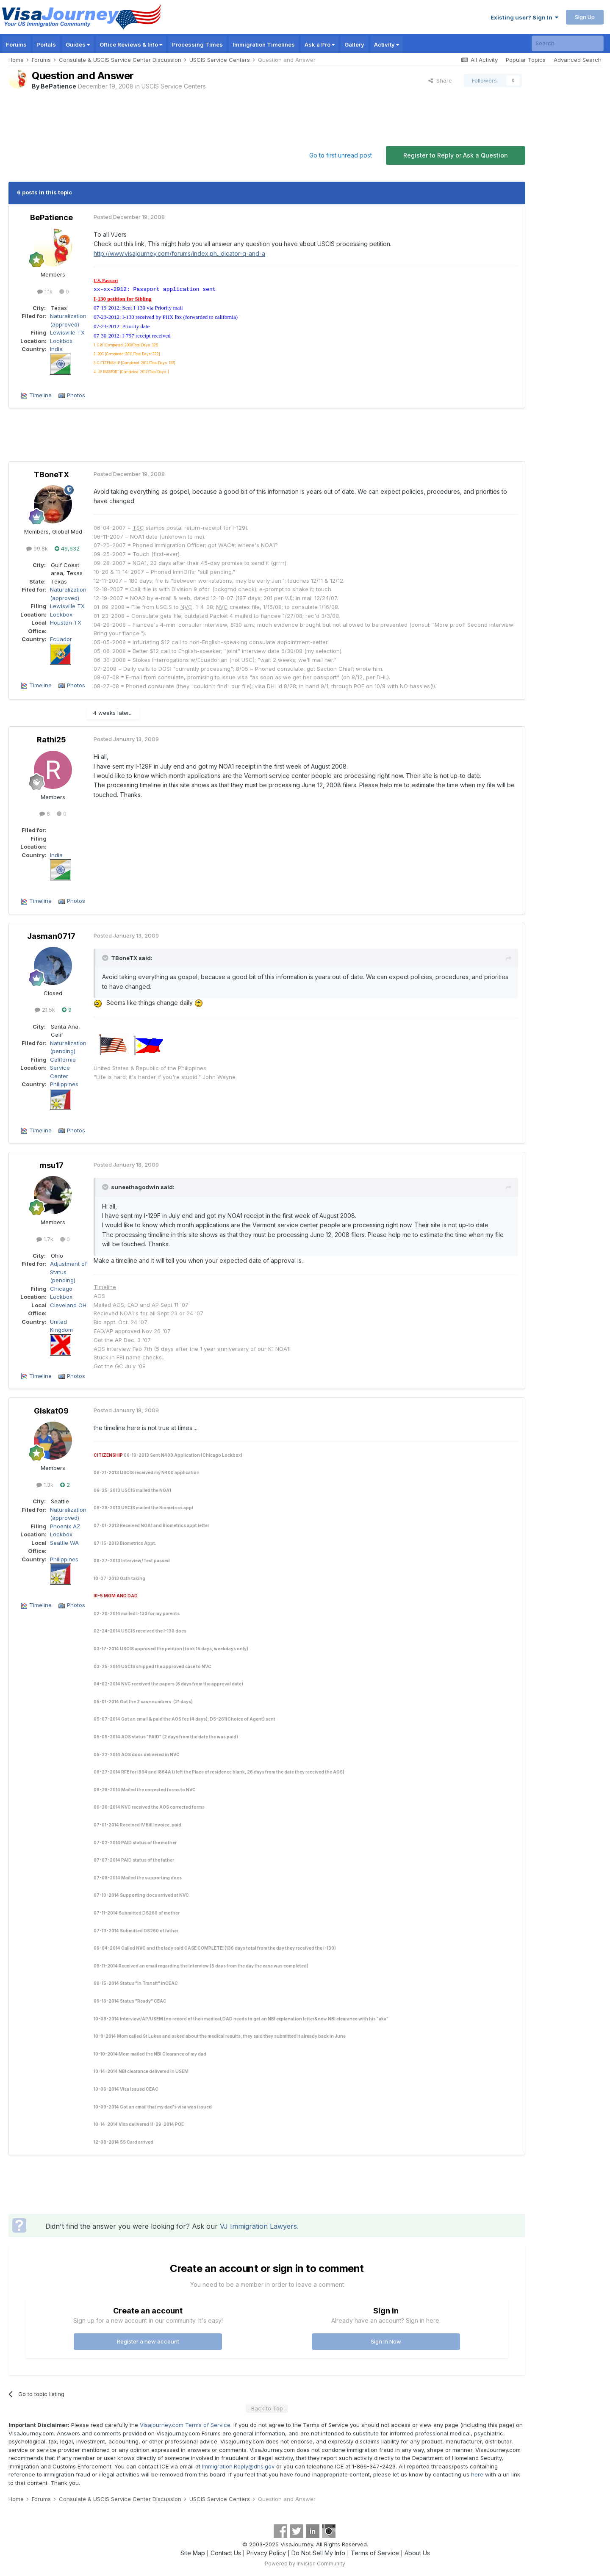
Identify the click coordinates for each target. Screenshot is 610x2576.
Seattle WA (64, 1542)
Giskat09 (51, 1410)
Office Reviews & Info (131, 44)
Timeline (40, 395)
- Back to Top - (267, 2408)
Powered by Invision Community (305, 2563)
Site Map (192, 2553)
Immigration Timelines (264, 44)
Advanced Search (578, 59)
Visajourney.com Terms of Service (185, 2424)
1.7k (44, 1239)
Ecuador (61, 639)
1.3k (44, 1484)
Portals (46, 44)
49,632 (67, 548)
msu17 (51, 1165)
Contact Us (226, 2553)
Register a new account (148, 2341)
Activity (386, 44)
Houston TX (65, 622)
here (477, 2474)
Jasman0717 (51, 936)
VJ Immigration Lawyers (258, 2226)
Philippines (64, 1084)
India (56, 349)
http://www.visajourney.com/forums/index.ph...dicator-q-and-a (179, 253)
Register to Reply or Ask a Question (455, 155)
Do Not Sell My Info (318, 2553)
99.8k (37, 548)
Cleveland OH (68, 1305)
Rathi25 (51, 739)
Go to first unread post (340, 155)
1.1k (45, 291)
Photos (76, 395)
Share (440, 80)
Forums (16, 44)
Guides (78, 44)
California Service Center (63, 1067)
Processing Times (197, 44)
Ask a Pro (320, 44)
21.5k (45, 1009)
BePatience (58, 86)
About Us (417, 2553)
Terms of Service (375, 2553)
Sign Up (585, 17)
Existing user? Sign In (524, 17)
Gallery (354, 44)
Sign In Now (386, 2341)
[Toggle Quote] (106, 958)
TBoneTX (51, 474)
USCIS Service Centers (173, 86)
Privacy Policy (266, 2553)
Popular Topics (526, 59)
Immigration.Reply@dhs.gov (238, 2466)
